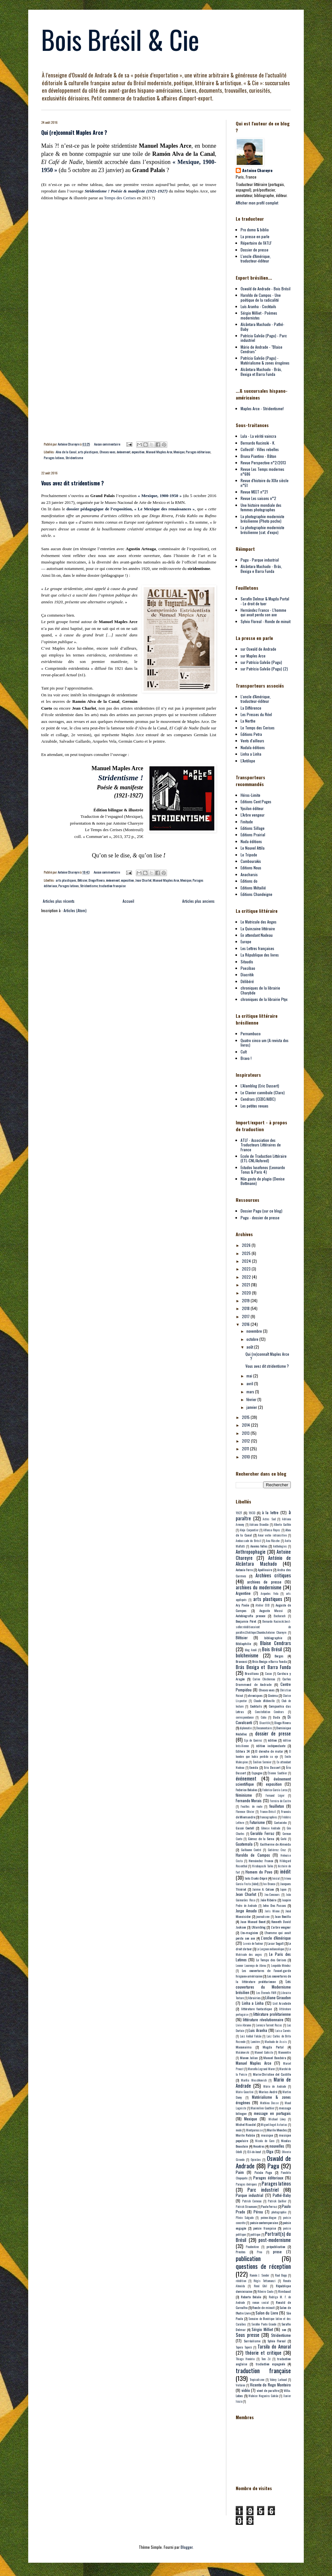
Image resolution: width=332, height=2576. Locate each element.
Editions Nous (251, 867)
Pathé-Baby (282, 2195)
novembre (254, 1331)
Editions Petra (251, 734)
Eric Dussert (272, 1767)
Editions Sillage (253, 828)
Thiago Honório (245, 2359)
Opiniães (256, 2159)
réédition (241, 2281)
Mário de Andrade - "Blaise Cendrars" (261, 349)
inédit (285, 1871)
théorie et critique (263, 2352)
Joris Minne (272, 1911)
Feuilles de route (251, 1806)
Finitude (247, 821)
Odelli (239, 2152)
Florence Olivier (245, 1811)
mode (239, 2130)
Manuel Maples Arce (159, 451)
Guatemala (244, 1844)
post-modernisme (274, 2239)
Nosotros (259, 2146)
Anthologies (280, 1546)
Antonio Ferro (244, 1569)
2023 (247, 1268)
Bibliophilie (243, 1643)
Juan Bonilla (283, 1916)
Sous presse (247, 2334)
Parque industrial (249, 2195)
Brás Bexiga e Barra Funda (269, 1661)
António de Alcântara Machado (263, 1560)
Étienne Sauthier (277, 1773)
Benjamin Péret (246, 1621)
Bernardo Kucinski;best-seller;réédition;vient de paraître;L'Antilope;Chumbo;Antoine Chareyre (263, 1627)
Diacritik (247, 974)
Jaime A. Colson (263, 1889)
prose (277, 2251)
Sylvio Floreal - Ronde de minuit (265, 621)
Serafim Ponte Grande (263, 2324)
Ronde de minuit (263, 2307)
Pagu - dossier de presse (260, 1217)
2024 (247, 1261)
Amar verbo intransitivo (272, 1535)
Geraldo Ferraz (262, 1833)
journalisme (262, 1916)
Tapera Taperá (244, 2347)
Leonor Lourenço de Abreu (251, 1965)
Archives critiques (273, 1575)
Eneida (253, 1767)
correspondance (245, 1717)
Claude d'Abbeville (264, 1701)
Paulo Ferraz (269, 2206)
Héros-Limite (250, 795)
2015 (246, 1417)
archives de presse (264, 1581)
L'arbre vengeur (281, 1927)
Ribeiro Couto (265, 2291)
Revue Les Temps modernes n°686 (262, 471)
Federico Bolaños (246, 1789)
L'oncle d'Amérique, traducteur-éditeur (256, 258)
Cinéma (273, 1695)
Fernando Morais (249, 1800)
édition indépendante (270, 1745)
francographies (268, 1817)
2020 (247, 1292)
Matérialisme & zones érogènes (263, 2099)
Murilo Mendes (277, 2129)
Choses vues (107, 451)
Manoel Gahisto (264, 2052)
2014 (246, 1425)
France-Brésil (268, 1811)
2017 (246, 1316)
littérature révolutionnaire (263, 2019)
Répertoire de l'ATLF (256, 243)
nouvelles (276, 2146)
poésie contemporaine (264, 2222)
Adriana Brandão (258, 1524)
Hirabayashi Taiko (262, 1866)
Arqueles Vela (269, 1593)
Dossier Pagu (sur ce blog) (261, 1210)
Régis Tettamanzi (265, 2281)
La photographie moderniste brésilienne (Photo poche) (262, 519)
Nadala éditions (253, 747)
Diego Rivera (97, 880)
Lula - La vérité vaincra (258, 436)
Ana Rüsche (272, 1540)
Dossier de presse (254, 249)
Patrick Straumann (246, 2206)
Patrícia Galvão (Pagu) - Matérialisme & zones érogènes (265, 360)
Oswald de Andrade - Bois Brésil (265, 288)
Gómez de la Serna (261, 1838)
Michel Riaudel (246, 2124)
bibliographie (273, 1637)
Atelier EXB (262, 1605)
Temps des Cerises (120, 197)
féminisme (244, 1795)
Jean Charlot (143, 880)
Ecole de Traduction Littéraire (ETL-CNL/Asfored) (264, 1158)
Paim (240, 2172)
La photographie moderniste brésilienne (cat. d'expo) (262, 530)
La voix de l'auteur (253, 1943)
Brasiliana (252, 1673)
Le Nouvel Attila (253, 848)
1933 (252, 1512)
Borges (279, 1655)
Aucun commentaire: (107, 444)
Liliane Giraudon (278, 1997)
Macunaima (244, 2046)
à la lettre (270, 1512)
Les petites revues (254, 1105)
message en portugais (272, 2113)
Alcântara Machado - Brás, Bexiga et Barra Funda (261, 371)
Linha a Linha (251, 754)
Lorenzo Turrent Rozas (269, 2025)
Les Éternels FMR (266, 1992)
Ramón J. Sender (259, 2275)
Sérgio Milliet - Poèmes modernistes (259, 315)
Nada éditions (251, 841)
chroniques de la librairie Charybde (260, 990)
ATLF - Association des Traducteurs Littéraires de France (261, 1144)
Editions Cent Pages (256, 801)
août (250, 1347)
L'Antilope (248, 760)
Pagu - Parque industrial (260, 560)
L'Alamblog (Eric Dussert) (260, 1085)
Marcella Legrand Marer (261, 2069)
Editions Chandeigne (256, 894)
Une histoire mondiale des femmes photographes (261, 507)
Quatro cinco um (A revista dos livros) (265, 1043)
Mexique (178, 451)
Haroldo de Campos (253, 1855)
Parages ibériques (246, 2184)
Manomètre (284, 2052)
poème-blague (268, 2217)
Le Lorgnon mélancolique (270, 1949)
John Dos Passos (274, 1905)
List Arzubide (282, 2003)
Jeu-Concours (272, 1894)
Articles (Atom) (75, 910)
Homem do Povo (258, 1871)
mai (249, 1375)
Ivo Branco (269, 1884)
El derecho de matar (269, 1751)
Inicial (275, 1878)
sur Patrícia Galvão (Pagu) (261, 662)
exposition (138, 451)
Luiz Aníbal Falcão (250, 2036)
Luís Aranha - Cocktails (258, 306)
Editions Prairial (253, 834)
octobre (252, 1339)
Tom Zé (265, 2359)
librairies (254, 1997)
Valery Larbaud (278, 2379)
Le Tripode (249, 854)
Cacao (268, 1673)
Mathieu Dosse (269, 2103)
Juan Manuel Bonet (253, 1921)
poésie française (264, 2228)
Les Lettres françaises (257, 948)
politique (255, 2234)
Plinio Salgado (245, 2217)
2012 (246, 1441)
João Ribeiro (268, 1899)
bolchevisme (247, 1655)
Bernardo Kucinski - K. (258, 443)
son (284, 2329)
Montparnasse (254, 2130)
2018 (246, 1308)
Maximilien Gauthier (262, 2108)
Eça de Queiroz (253, 1740)
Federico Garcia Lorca (274, 1790)
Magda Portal (273, 2046)
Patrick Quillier (277, 2201)
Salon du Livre (266, 2312)
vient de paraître (268, 2390)
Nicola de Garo (264, 2141)
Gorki (283, 1839)
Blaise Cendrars (275, 1643)
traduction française (112, 885)
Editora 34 (243, 1751)
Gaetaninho (280, 1822)
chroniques (255, 1695)
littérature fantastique (256, 2008)
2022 (247, 1277)
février (251, 1399)
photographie (278, 2212)
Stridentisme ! (120, 777)
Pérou (258, 2211)
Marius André (268, 2091)
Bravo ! (246, 1058)
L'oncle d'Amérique (276, 1938)
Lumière (255, 2041)
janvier (252, 1407)
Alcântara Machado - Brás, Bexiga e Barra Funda (261, 568)
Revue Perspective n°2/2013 (263, 462)
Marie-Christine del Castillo (272, 2074)
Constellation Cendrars (269, 1712)
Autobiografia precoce (250, 1615)
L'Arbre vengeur (253, 815)
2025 (247, 1253)
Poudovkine (252, 2247)
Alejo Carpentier (249, 1530)
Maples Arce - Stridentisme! (262, 408)
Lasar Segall (275, 1943)
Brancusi (241, 1661)
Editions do (249, 881)
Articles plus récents (59, 901)
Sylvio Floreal (276, 2340)
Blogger (187, 2547)
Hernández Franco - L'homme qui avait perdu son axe (263, 612)
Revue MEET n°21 (254, 491)
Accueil (128, 901)
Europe (246, 941)
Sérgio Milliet (262, 2329)
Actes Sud (269, 1519)
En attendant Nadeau (257, 935)
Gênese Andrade (270, 1828)
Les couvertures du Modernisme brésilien (263, 1986)
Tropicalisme (257, 2379)
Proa (259, 2252)
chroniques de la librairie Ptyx (264, 999)
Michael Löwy (277, 2119)
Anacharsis (249, 874)
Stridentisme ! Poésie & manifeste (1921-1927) (126, 191)
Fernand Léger (275, 1795)
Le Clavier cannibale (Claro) (263, 1092)
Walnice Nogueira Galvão (263, 2396)
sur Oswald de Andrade (258, 649)
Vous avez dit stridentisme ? (72, 483)
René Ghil (260, 2286)
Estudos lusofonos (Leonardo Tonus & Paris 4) (263, 1170)
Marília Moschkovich (253, 2080)
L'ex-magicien (249, 1932)
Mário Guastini (245, 2092)
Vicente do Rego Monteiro (270, 2384)
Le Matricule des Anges (259, 921)
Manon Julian (249, 2057)
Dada (276, 1717)
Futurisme (257, 1822)
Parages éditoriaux (198, 451)
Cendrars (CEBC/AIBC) (258, 1099)
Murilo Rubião (245, 2135)
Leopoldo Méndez (281, 1965)
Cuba (263, 1717)
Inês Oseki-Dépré (256, 1878)
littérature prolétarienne (272, 2014)
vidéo (246, 2390)
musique (267, 2135)
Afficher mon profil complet (257, 202)
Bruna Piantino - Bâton (258, 456)
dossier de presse (273, 1733)
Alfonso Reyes (271, 1530)
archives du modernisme (258, 1587)
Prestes (240, 2251)
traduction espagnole (270, 2363)
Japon (283, 1889)
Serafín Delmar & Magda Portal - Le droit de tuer (265, 601)
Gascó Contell (245, 1827)
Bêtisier (82, 880)
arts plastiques (88, 451)
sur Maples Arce (253, 655)
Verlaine (240, 2385)
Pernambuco (251, 1033)
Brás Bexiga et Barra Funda (263, 1667)
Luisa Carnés (283, 2030)
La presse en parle (255, 236)
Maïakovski (242, 2052)
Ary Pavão (242, 1604)
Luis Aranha (258, 2030)
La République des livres (260, 954)
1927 (239, 1512)
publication (248, 2258)
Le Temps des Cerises (258, 727)
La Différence (251, 708)
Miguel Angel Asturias (274, 2124)
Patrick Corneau (251, 2201)
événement (123, 451)
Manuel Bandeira (274, 2057)
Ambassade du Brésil (248, 1540)
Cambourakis (251, 861)
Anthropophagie (251, 1551)
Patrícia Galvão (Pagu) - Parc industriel (264, 338)
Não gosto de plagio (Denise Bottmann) (263, 1181)
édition (272, 1740)
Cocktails (256, 1706)
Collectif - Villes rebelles (260, 449)
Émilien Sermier (262, 1762)
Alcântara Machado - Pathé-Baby (262, 326)
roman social (260, 2302)
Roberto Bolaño (251, 2296)
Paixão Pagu (263, 2172)
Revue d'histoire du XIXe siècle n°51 (265, 483)
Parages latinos (54, 457)
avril (250, 1383)
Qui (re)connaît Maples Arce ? (74, 132)
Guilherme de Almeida (275, 1844)
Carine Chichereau (264, 1679)
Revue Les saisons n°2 (258, 498)
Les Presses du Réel (256, 714)
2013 (246, 1433)
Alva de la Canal (66, 451)
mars (250, 1391)
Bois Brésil (272, 1649)
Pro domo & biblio (255, 229)
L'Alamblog (259, 1927)
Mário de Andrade (274, 2086)
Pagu (273, 2165)
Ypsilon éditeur (252, 808)
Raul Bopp (281, 2275)
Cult (244, 1051)
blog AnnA (251, 1650)
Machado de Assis (276, 2041)
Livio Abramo (243, 2025)
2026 (247, 1245)
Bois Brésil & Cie (120, 39)
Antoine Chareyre (257, 170)
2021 (246, 1284)
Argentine (243, 1593)
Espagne (257, 1772)
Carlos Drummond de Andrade (263, 1681)
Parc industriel (263, 2189)
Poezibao (248, 968)
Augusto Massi (271, 1610)
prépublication (276, 2246)
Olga (269, 2151)
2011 (246, 1448)
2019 (246, 1300)
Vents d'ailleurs (252, 740)
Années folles (258, 1546)
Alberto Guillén (282, 1524)
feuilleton (276, 1806)
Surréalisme (252, 2340)
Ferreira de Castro (280, 1801)
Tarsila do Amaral (274, 2346)
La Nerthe (248, 721)
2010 (246, 1456)
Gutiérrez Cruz (277, 1850)
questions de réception (263, 2266)
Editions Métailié (253, 887)
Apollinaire (265, 1569)
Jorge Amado (246, 1910)
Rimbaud (284, 2291)
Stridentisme (74, 457)
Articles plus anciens (198, 901)
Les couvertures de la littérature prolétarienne (263, 1978)
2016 (246, 1324)
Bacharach (279, 1616)
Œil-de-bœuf (254, 2152)
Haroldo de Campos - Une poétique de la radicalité (261, 297)
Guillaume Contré (251, 1850)
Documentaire (264, 1728)
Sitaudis (247, 961)
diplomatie (246, 1728)
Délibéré (247, 981)
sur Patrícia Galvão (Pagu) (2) (264, 668)
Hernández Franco (261, 1860)
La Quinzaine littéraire (258, 928)
